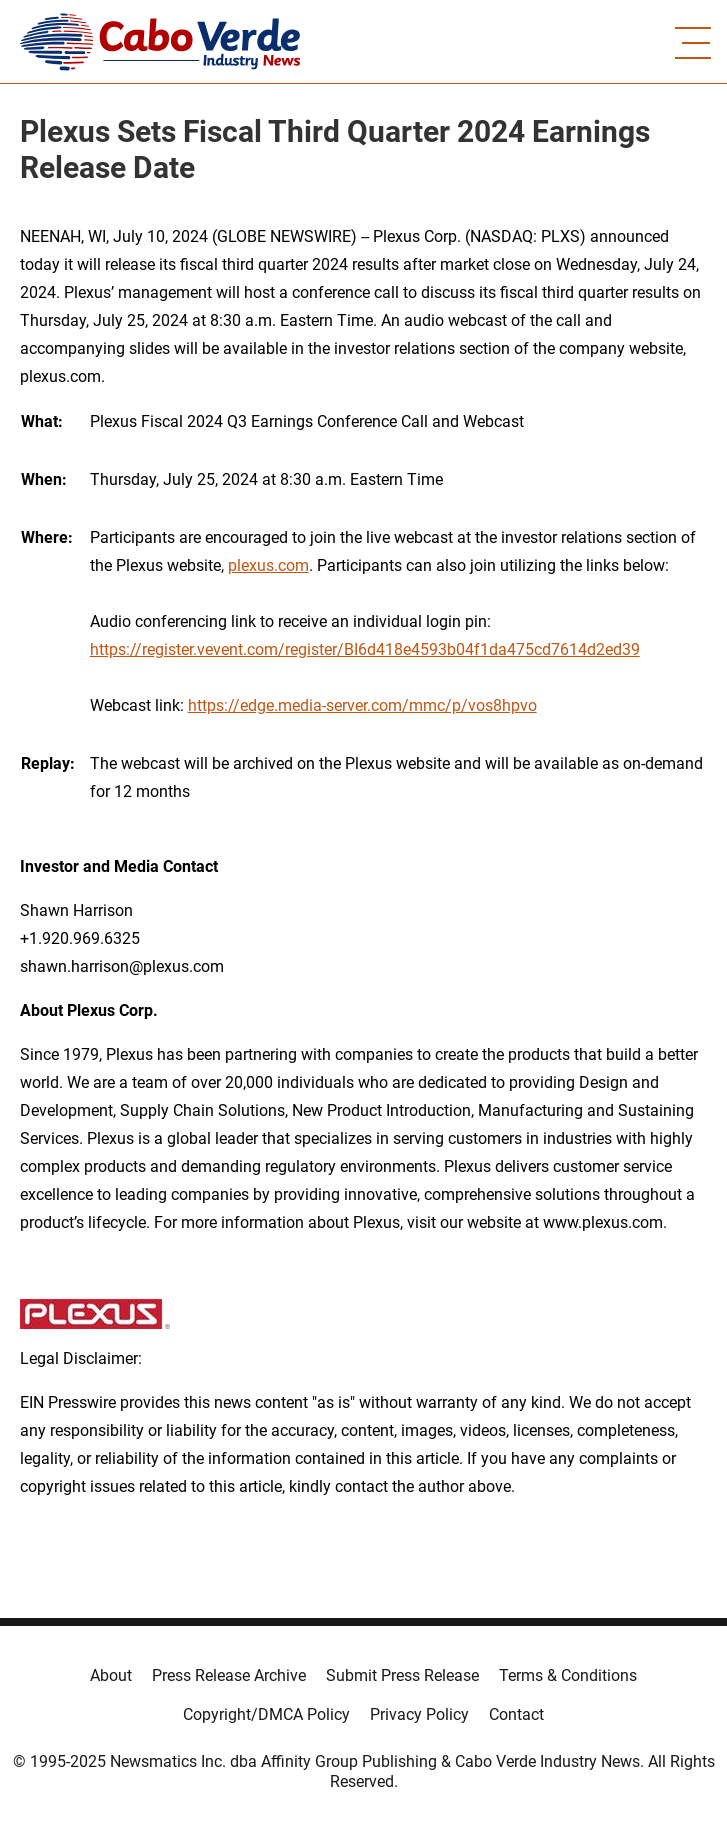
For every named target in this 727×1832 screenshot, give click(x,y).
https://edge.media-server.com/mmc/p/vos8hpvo (362, 705)
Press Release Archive (229, 1675)
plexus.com (268, 565)
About (111, 1675)
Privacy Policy (419, 1714)
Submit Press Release (402, 1675)
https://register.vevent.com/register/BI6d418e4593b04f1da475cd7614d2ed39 (365, 649)
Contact (516, 1714)
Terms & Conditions (568, 1675)
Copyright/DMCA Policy (266, 1714)
